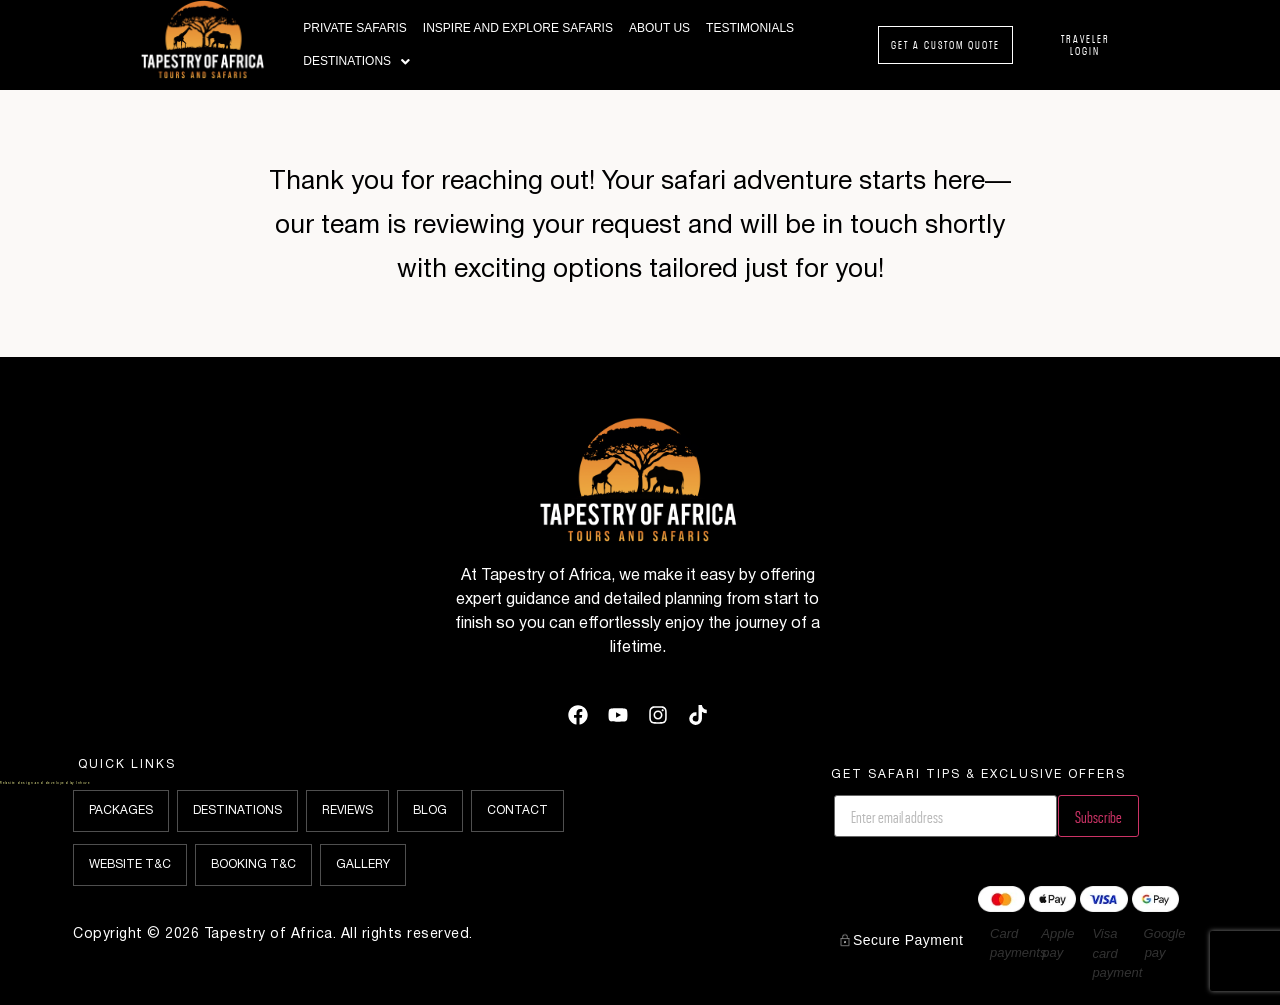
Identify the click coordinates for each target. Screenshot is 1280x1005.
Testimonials (750, 28)
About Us (659, 28)
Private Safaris (355, 28)
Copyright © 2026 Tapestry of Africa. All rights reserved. (273, 934)
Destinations (356, 61)
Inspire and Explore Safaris (518, 28)
